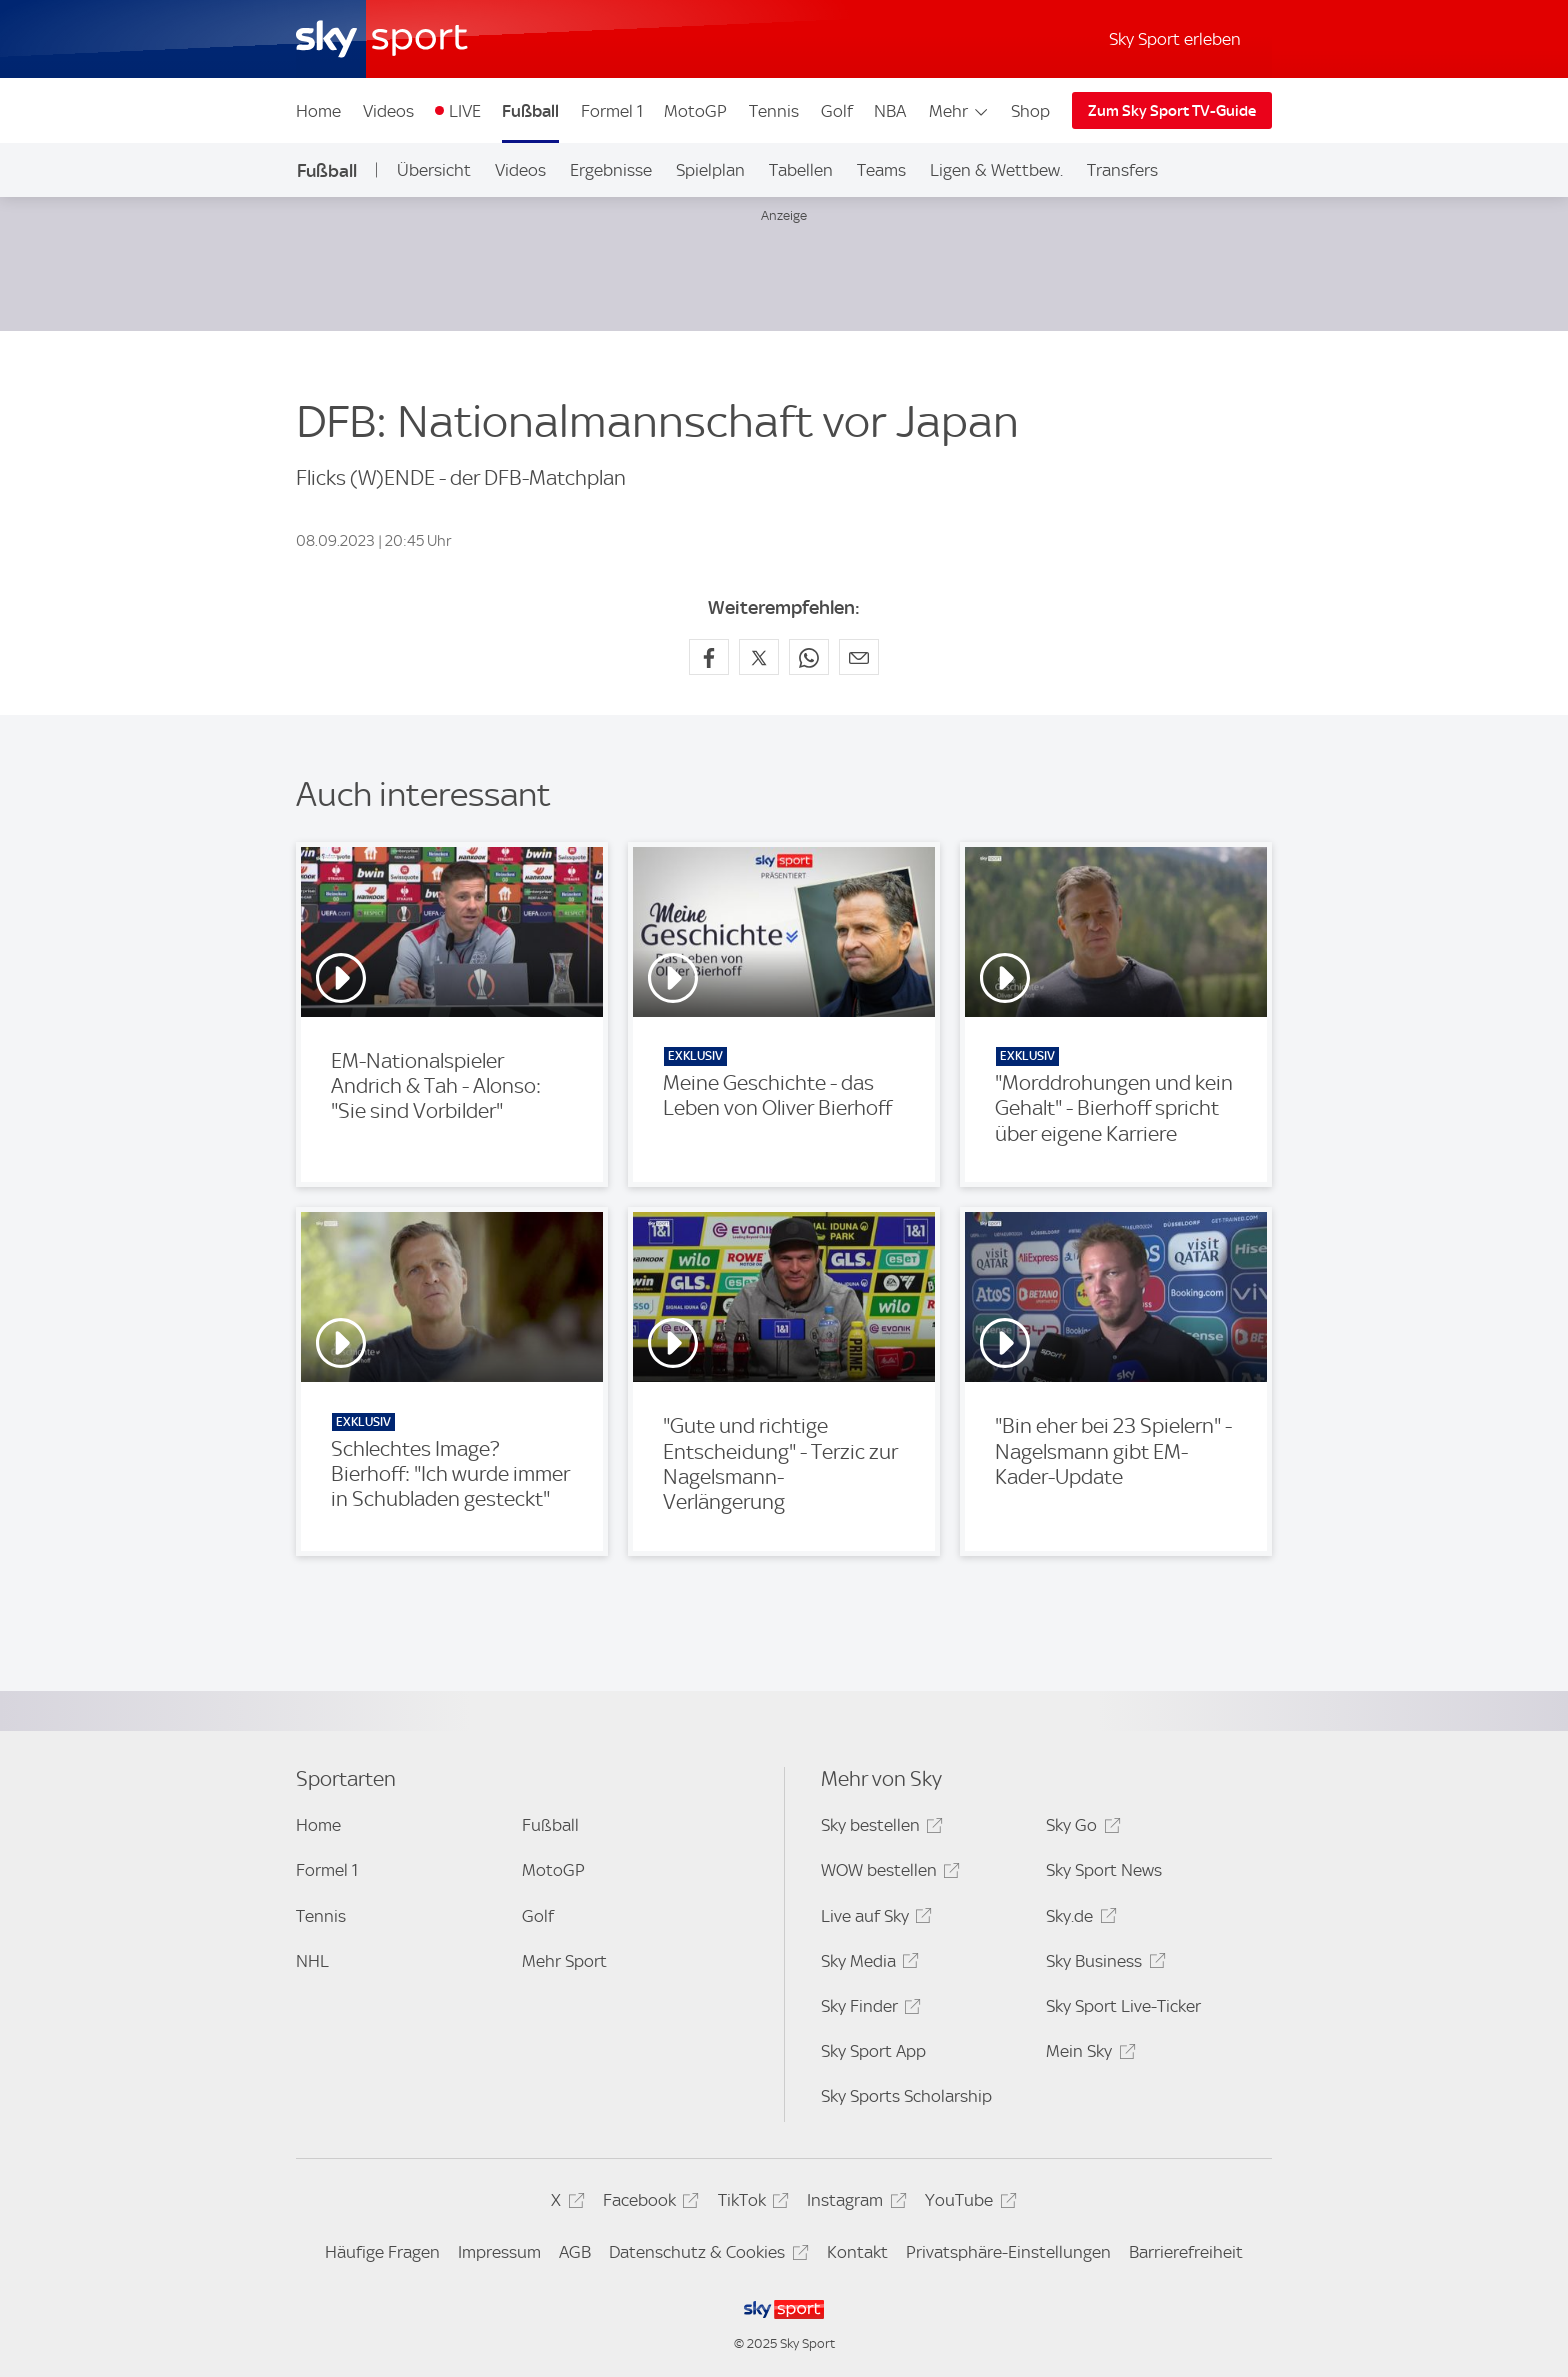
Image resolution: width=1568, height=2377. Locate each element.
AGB (575, 2252)
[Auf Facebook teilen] (709, 657)
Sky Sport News (1104, 1870)
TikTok (750, 2203)
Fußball (530, 111)
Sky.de (1078, 1919)
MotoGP (695, 111)
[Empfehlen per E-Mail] (859, 657)
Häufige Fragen (382, 2252)
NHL (312, 1961)
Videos (388, 111)
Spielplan (710, 170)
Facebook (648, 2203)
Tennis (774, 111)
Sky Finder (868, 2009)
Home (318, 111)
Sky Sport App (873, 2051)
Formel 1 (612, 111)
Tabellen (801, 170)
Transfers (1122, 170)
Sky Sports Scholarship (906, 2096)
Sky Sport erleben (1175, 39)
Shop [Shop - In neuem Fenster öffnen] (1030, 111)
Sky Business (1102, 1964)
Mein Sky (1087, 2054)
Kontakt (857, 2252)
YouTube (967, 2203)
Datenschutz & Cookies (705, 2255)
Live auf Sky (873, 1919)
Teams (881, 170)
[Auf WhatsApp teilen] (809, 657)
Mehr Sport (564, 1961)
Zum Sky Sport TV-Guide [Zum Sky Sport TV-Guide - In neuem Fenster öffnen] (1172, 111)
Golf (837, 111)
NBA (890, 111)
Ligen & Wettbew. (996, 170)
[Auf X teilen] (759, 657)
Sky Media (867, 1964)
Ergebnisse (611, 170)
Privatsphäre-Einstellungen (1008, 2252)
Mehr (959, 111)
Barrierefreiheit (1186, 2252)
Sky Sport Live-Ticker (1123, 2006)
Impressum (499, 2252)
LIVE (465, 111)
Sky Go (1080, 1828)
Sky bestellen (879, 1828)
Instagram (853, 2203)
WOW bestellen (887, 1873)
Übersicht (434, 170)
